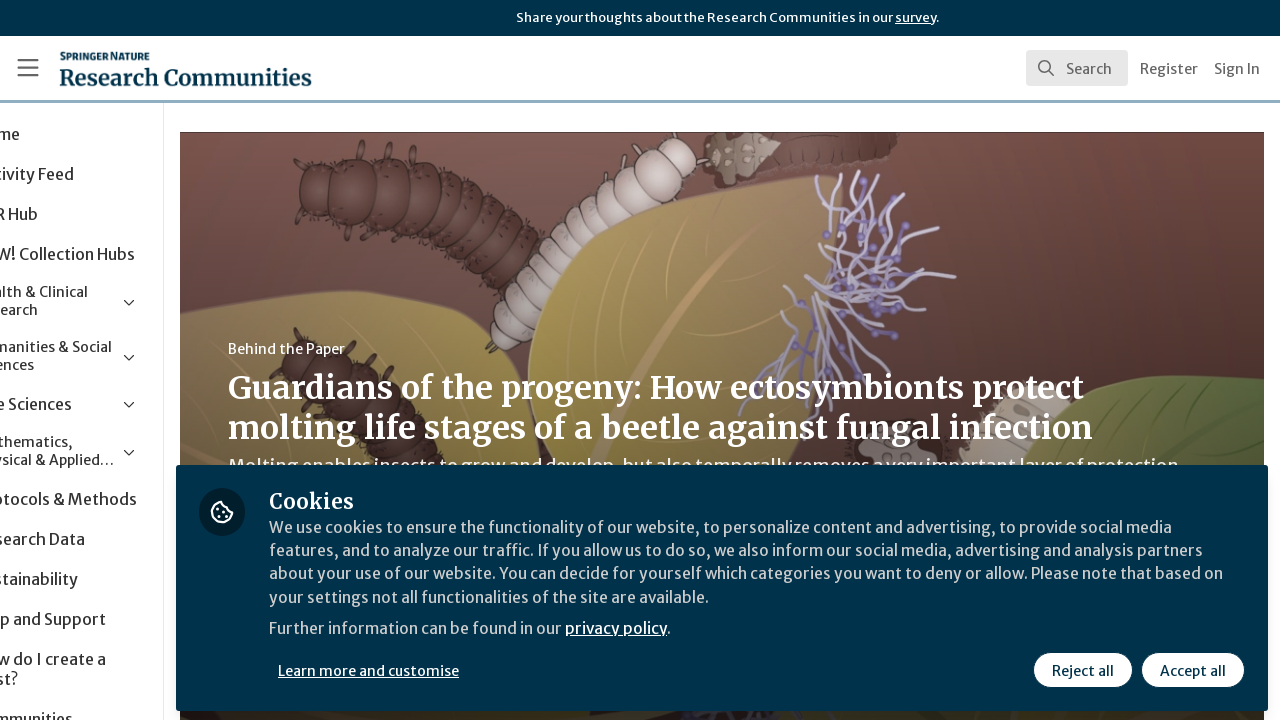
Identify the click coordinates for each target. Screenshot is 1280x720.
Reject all (1082, 667)
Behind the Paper (378, 349)
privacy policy (712, 628)
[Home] (156, 68)
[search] (1077, 68)
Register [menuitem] (1169, 69)
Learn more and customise (461, 667)
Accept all (1192, 667)
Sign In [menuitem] (1237, 69)
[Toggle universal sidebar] (28, 68)
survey (915, 17)
